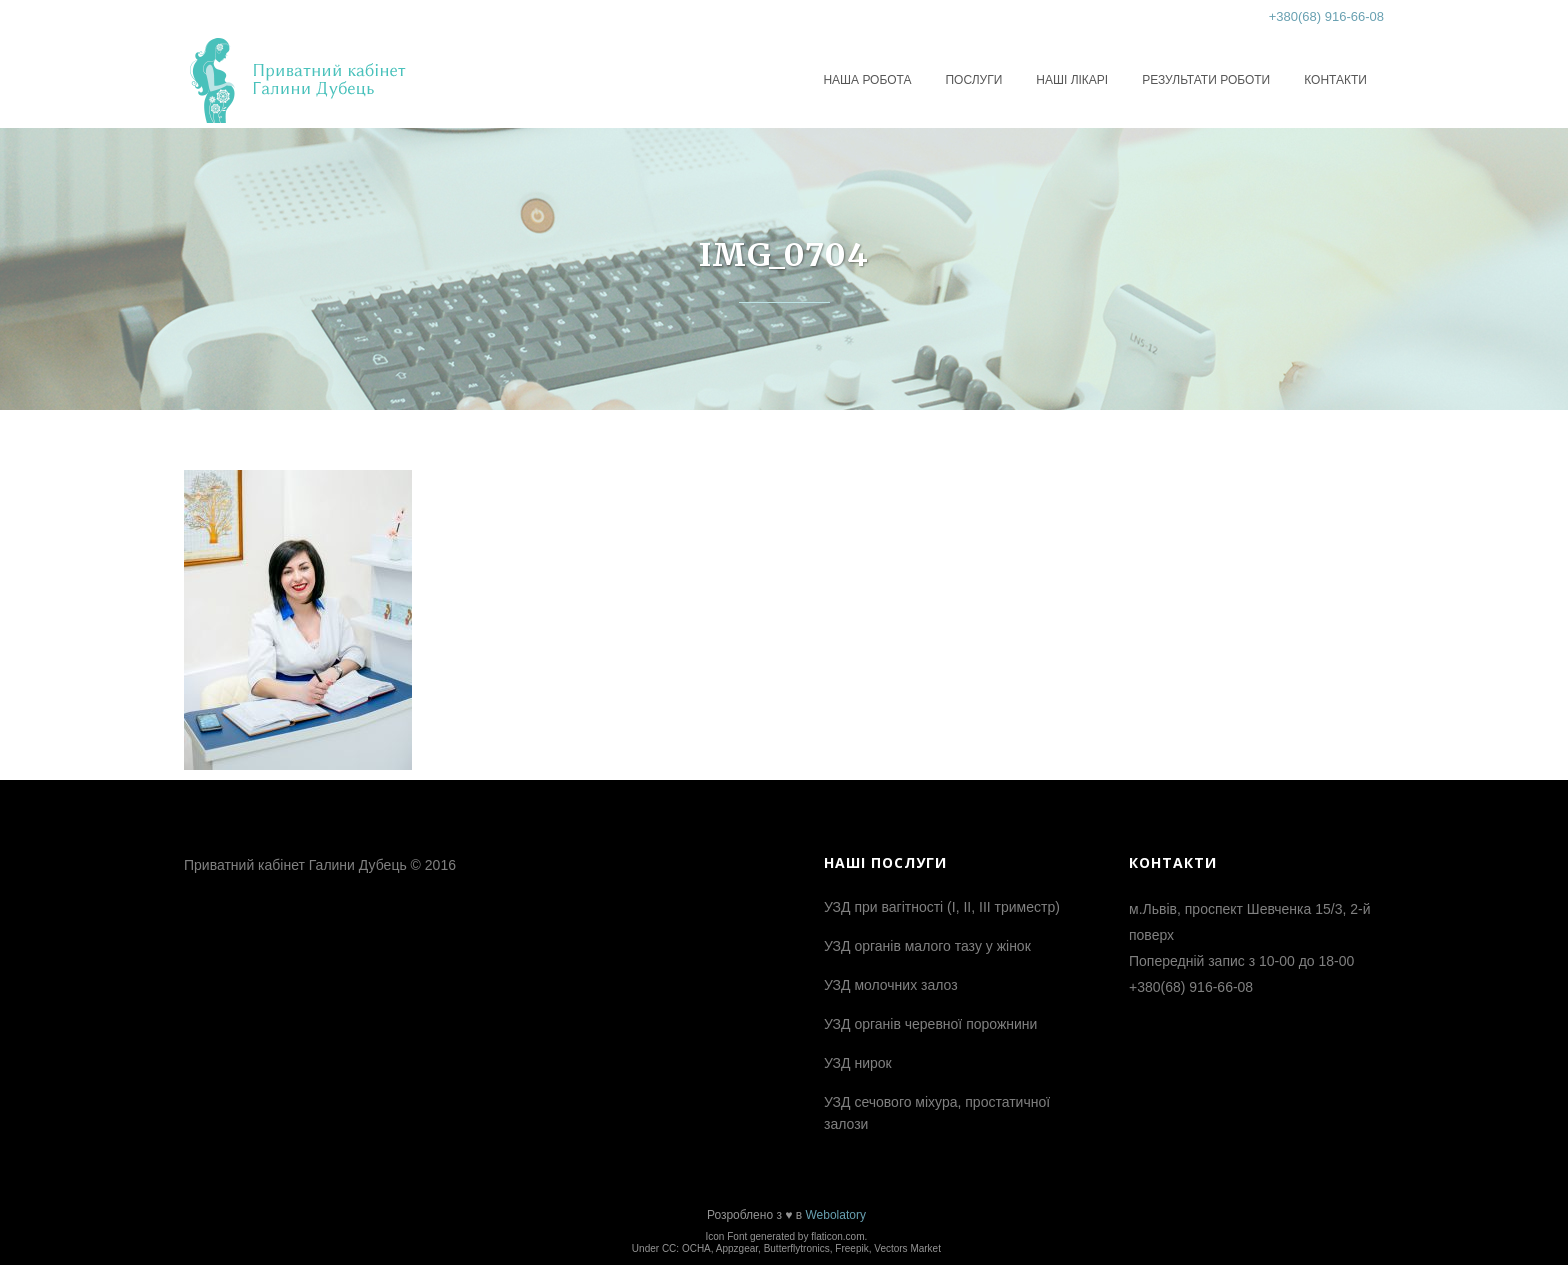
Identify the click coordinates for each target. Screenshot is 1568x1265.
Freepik (851, 1248)
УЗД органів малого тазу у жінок (927, 946)
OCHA (696, 1248)
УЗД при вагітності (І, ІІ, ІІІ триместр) (942, 907)
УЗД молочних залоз (891, 985)
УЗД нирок (858, 1063)
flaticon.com (837, 1236)
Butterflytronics (797, 1248)
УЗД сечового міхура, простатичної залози (937, 1113)
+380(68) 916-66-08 (1326, 16)
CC (669, 1248)
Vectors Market (907, 1248)
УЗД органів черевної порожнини (930, 1024)
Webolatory (835, 1215)
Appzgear (737, 1248)
